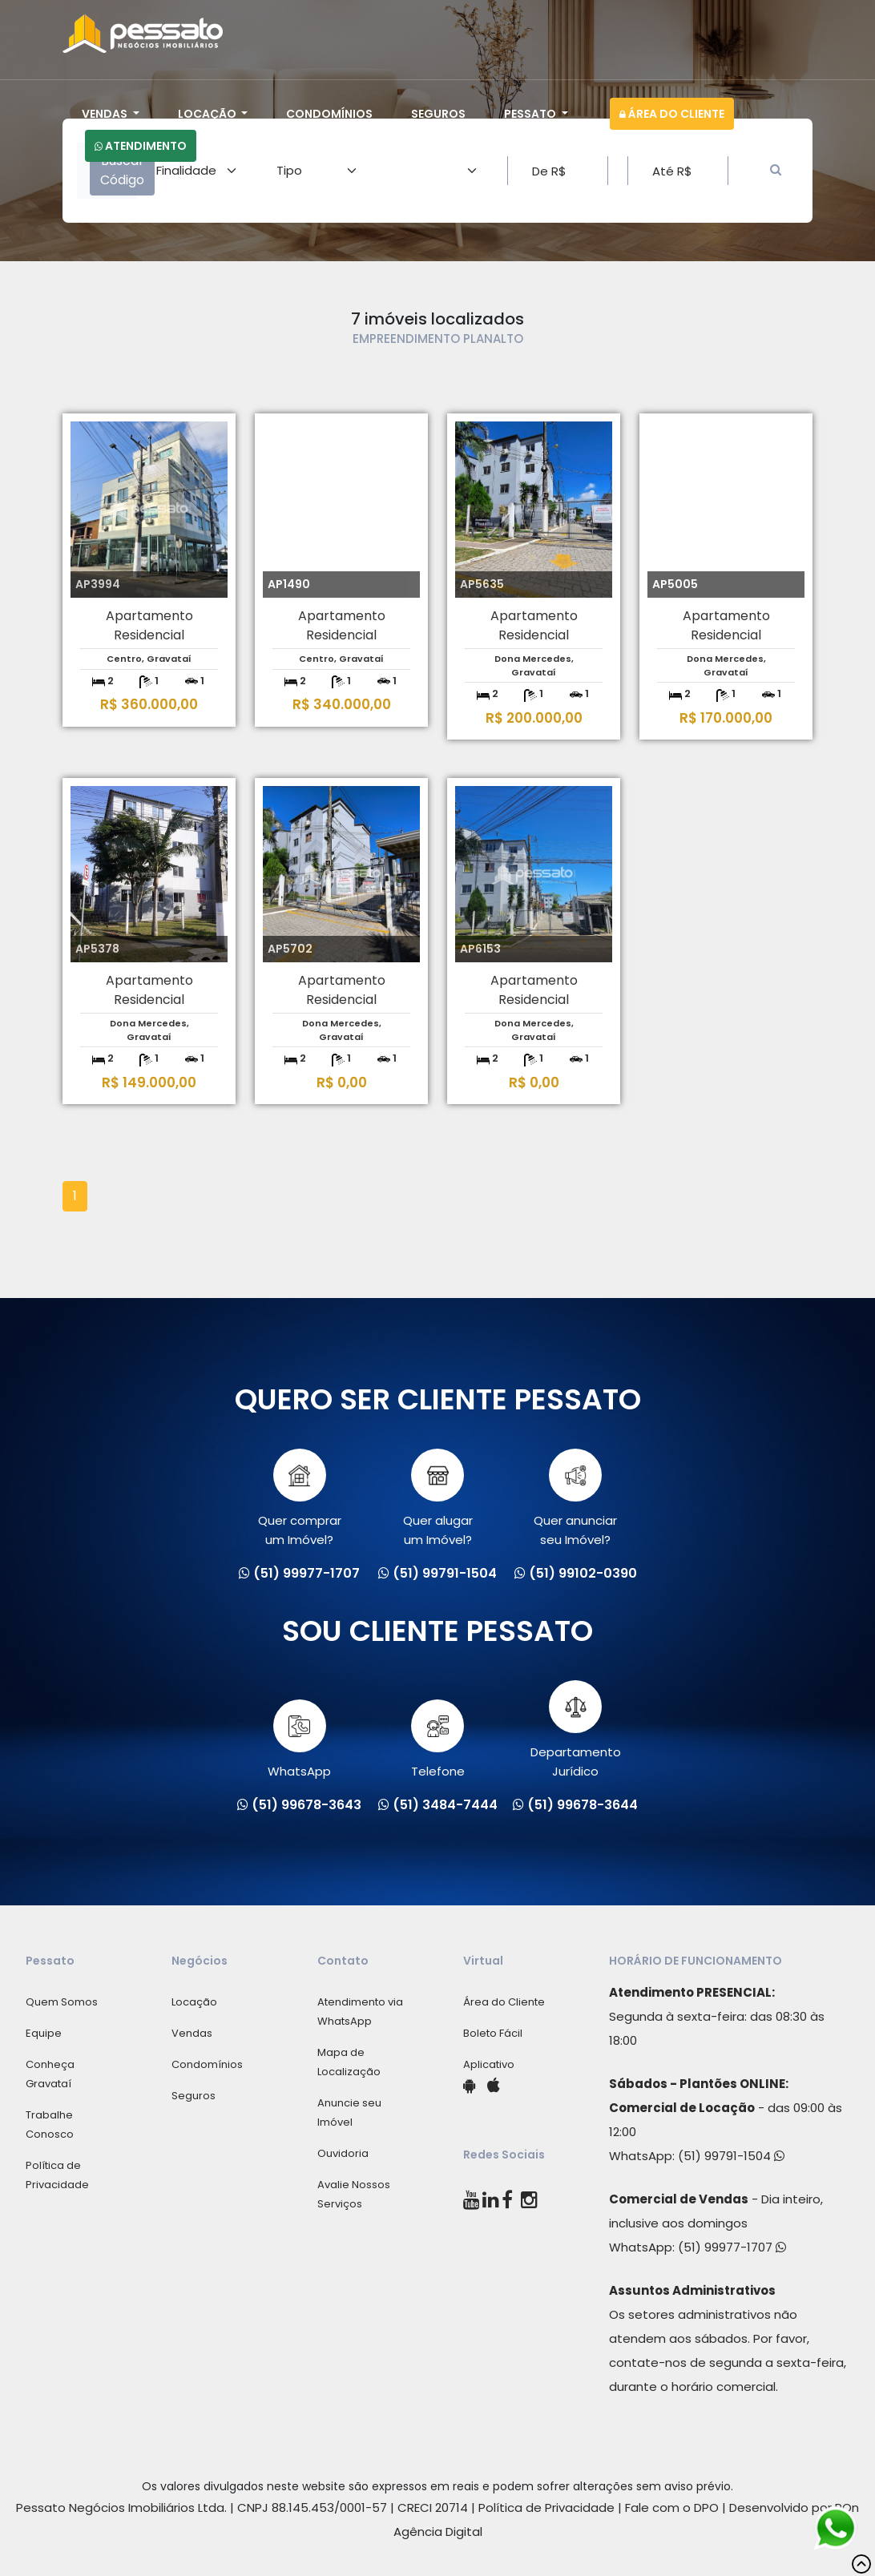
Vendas (106, 114)
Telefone (438, 1739)
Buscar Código (122, 170)
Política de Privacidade (546, 2507)
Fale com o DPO (672, 2507)
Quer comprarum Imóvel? (299, 1498)
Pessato (531, 114)
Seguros (438, 114)
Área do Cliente (671, 114)
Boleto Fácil (492, 2033)
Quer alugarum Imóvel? (438, 1498)
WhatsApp (299, 1739)
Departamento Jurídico (575, 1730)
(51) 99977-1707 (732, 2247)
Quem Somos (62, 2002)
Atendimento (141, 146)
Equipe (44, 2033)
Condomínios (329, 114)
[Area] (197, 170)
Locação (208, 114)
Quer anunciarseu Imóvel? (575, 1498)
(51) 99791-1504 (731, 2155)
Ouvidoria (343, 2153)
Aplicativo (488, 2064)
